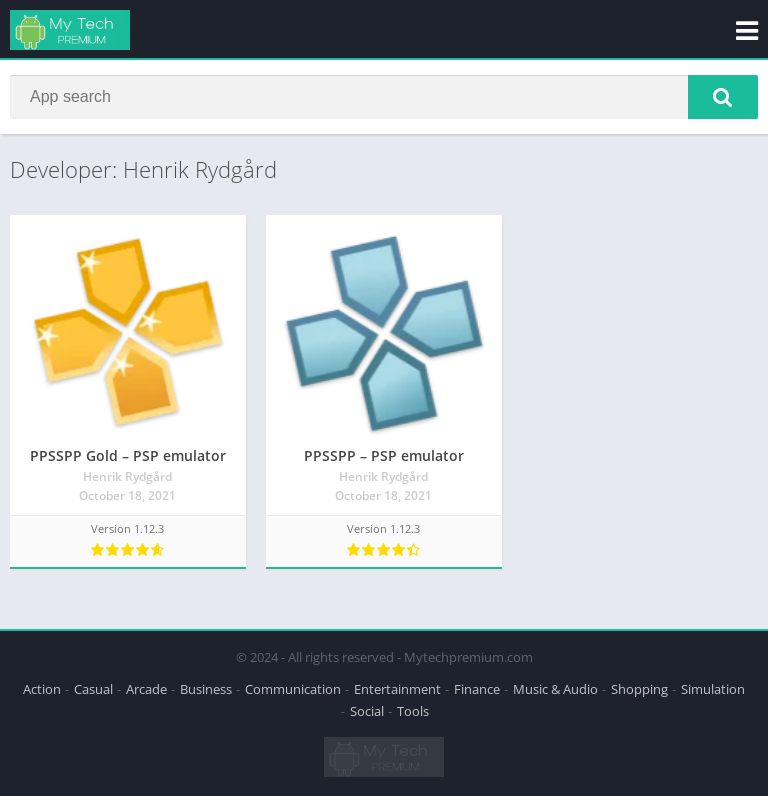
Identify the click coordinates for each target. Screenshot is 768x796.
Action (42, 689)
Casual (93, 689)
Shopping (639, 689)
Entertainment (397, 689)
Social (367, 711)
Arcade (146, 689)
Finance (477, 689)
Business (206, 689)
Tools (413, 711)
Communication (293, 689)
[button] (723, 97)
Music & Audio (555, 689)
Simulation (713, 689)
